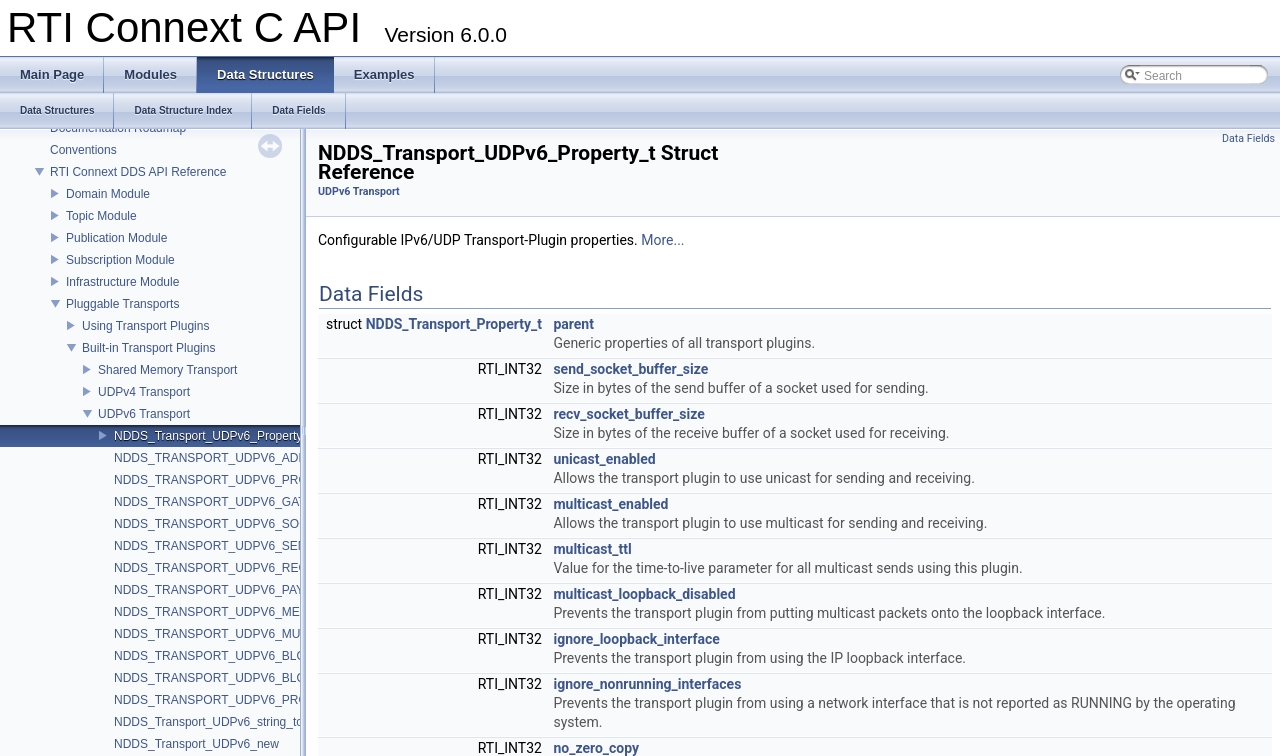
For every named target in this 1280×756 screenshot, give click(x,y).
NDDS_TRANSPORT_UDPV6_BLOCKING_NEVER (253, 656)
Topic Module (101, 216)
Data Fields (1248, 138)
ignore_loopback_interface (636, 639)
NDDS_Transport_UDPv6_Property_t (213, 436)
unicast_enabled (604, 459)
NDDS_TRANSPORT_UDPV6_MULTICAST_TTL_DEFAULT (275, 634)
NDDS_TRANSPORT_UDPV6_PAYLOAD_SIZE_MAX (258, 590)
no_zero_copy (596, 748)
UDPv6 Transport (144, 414)
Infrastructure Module (122, 282)
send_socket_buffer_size (630, 369)
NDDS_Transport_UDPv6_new (196, 744)
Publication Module (116, 238)
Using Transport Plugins (145, 326)
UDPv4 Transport (144, 392)
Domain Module (108, 194)
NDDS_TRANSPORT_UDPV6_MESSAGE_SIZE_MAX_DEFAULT (290, 612)
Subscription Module (120, 260)
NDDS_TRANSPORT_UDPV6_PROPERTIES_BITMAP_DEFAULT (292, 480)
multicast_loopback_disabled (644, 594)
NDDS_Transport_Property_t (454, 324)
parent (573, 324)
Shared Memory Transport (167, 370)
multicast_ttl (592, 549)
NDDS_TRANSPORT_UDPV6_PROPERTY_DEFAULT (260, 700)
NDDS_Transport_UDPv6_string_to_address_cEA (247, 722)
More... (662, 240)
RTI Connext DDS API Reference (138, 172)
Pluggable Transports (122, 304)
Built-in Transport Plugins (148, 348)
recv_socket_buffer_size (628, 414)
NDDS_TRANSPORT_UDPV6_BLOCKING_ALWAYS (256, 678)
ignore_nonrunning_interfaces (647, 684)
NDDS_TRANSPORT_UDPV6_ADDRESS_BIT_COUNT (264, 458)
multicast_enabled (610, 504)
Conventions (83, 150)
